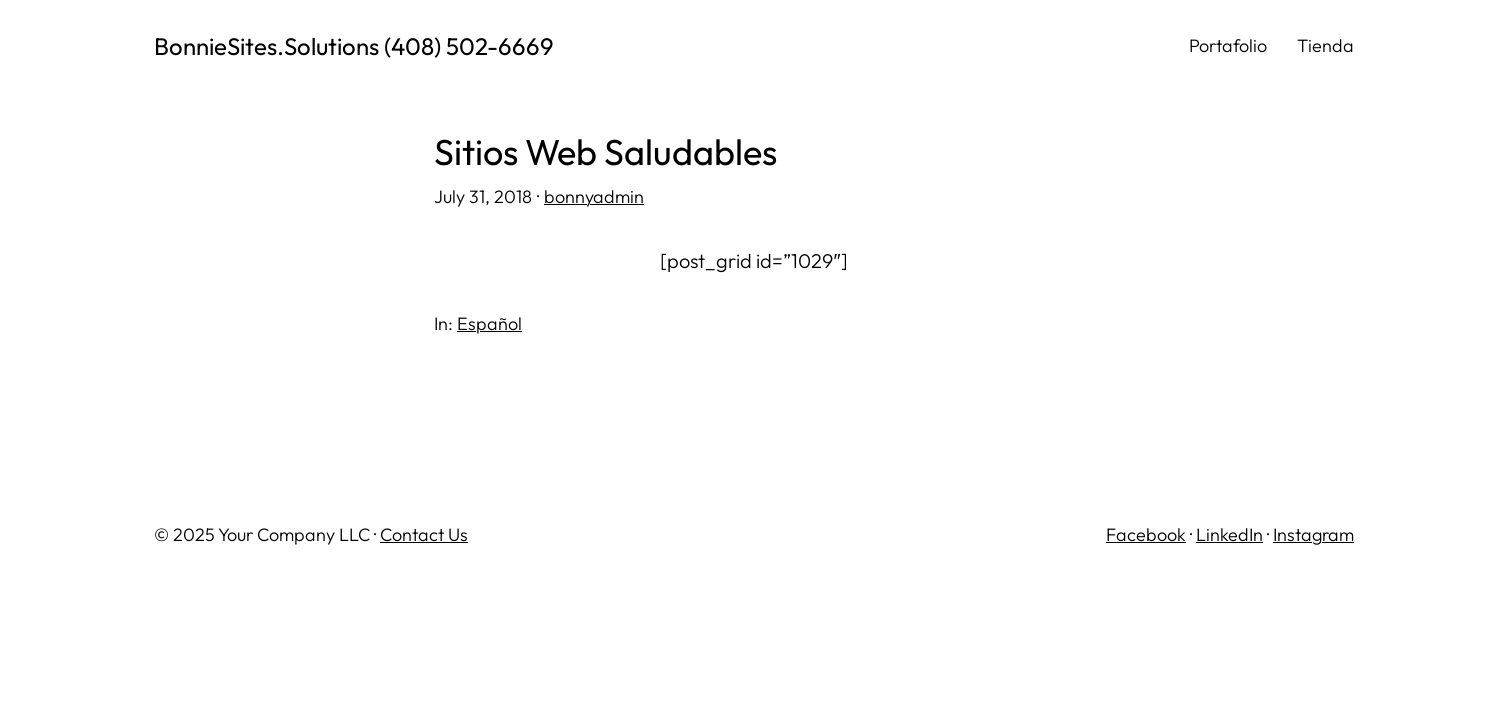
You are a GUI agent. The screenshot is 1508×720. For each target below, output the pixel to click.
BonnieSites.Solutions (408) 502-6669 (354, 46)
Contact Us (424, 534)
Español (489, 323)
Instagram (1313, 534)
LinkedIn (1229, 534)
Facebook (1146, 534)
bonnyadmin (594, 196)
